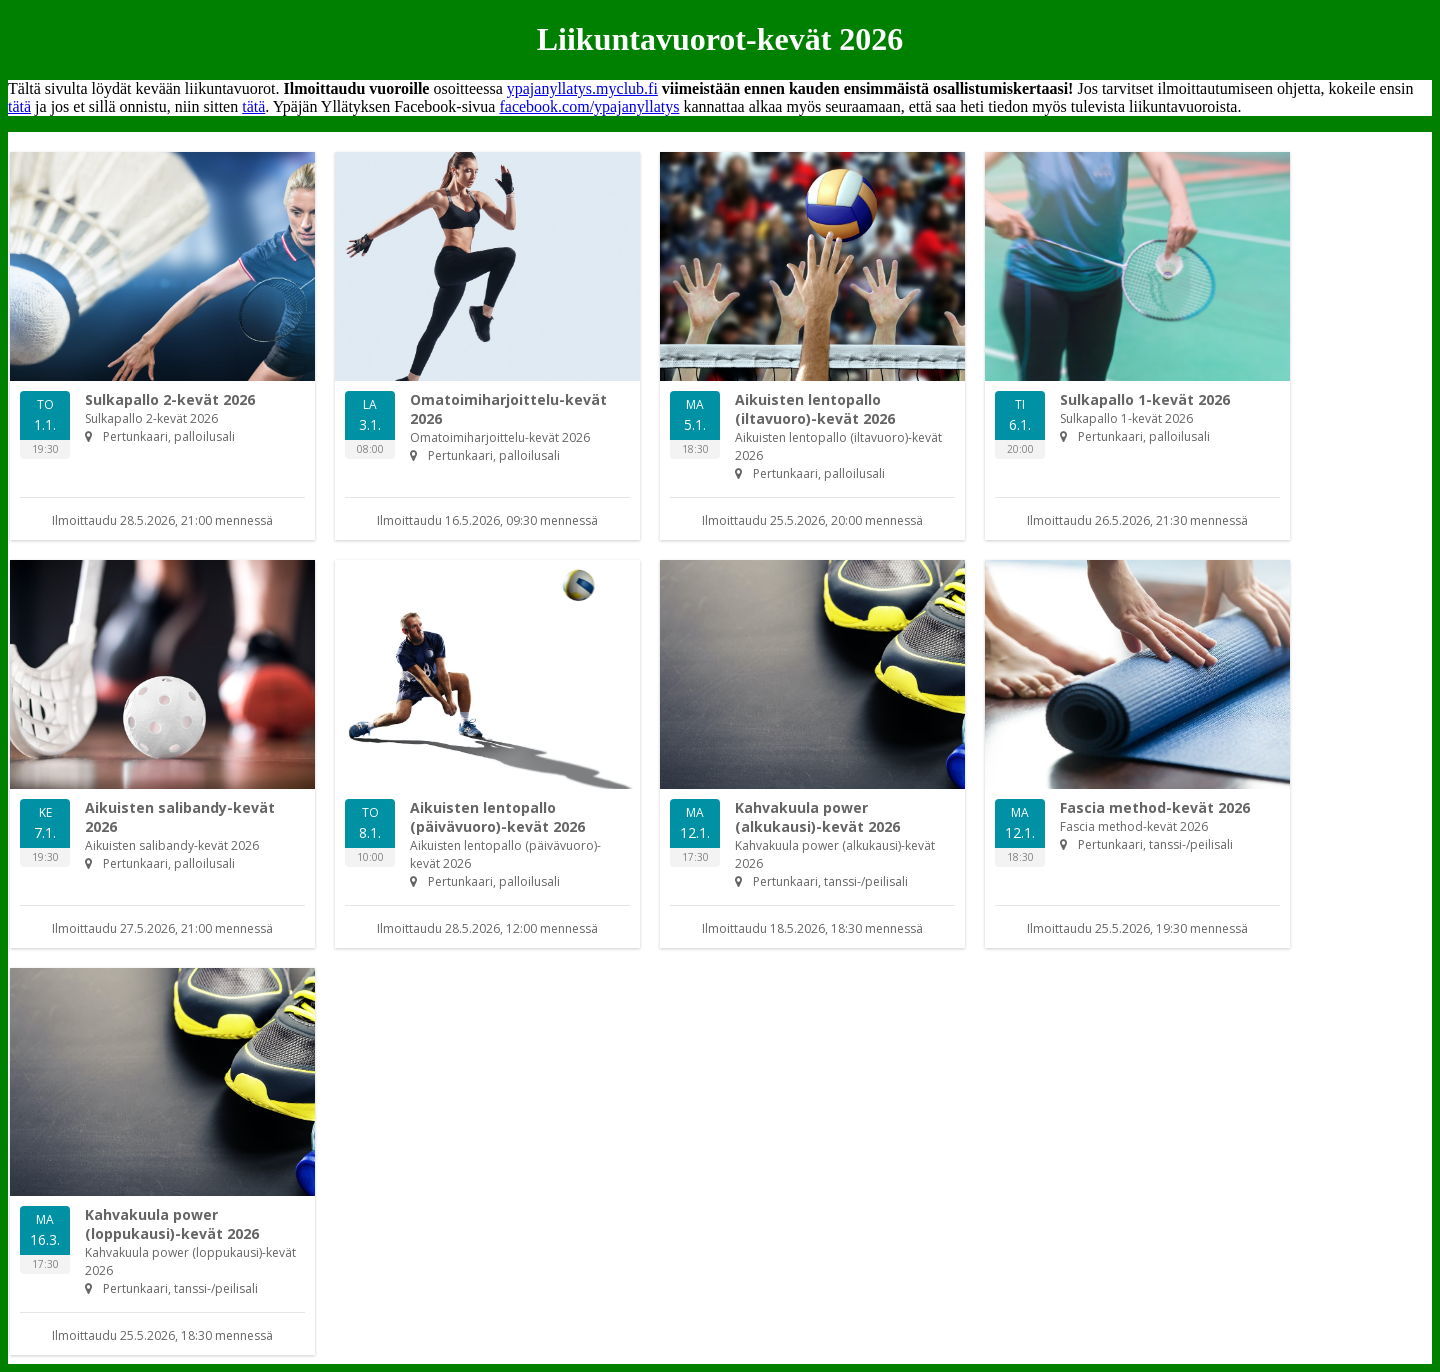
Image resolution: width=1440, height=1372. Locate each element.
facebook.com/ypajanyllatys (589, 106)
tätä (19, 106)
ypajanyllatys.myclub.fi (582, 88)
